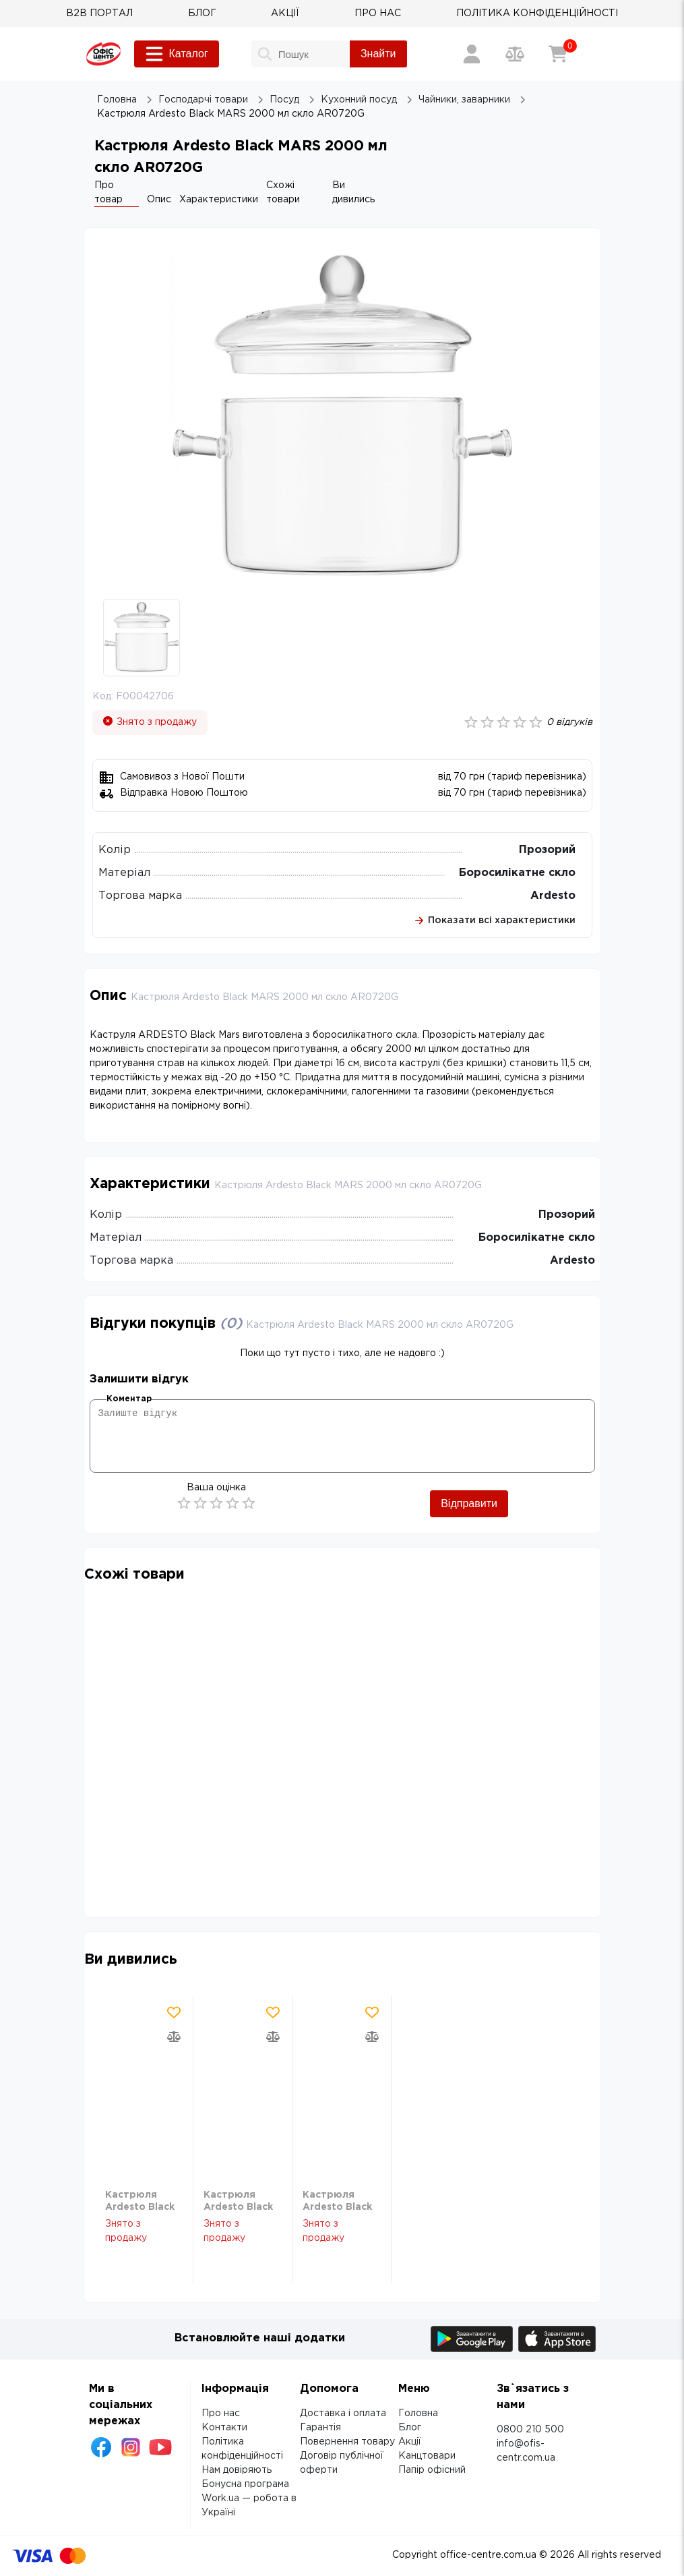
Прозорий (547, 850)
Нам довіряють (236, 2470)
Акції (409, 2442)
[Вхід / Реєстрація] (472, 53)
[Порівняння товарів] (515, 53)
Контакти (224, 2428)
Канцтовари (427, 2456)
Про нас (220, 2413)
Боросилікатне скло (517, 873)
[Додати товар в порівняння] (173, 2036)
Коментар (129, 1399)
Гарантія (320, 2428)
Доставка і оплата (343, 2413)
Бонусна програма (245, 2484)
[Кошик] (558, 53)
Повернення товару (347, 2442)
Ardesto (553, 896)
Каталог (176, 54)
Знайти (378, 53)
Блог (409, 2428)
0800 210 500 (530, 2430)
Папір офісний (432, 2470)
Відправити (469, 1503)
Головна (418, 2413)
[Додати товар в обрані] (173, 2012)
